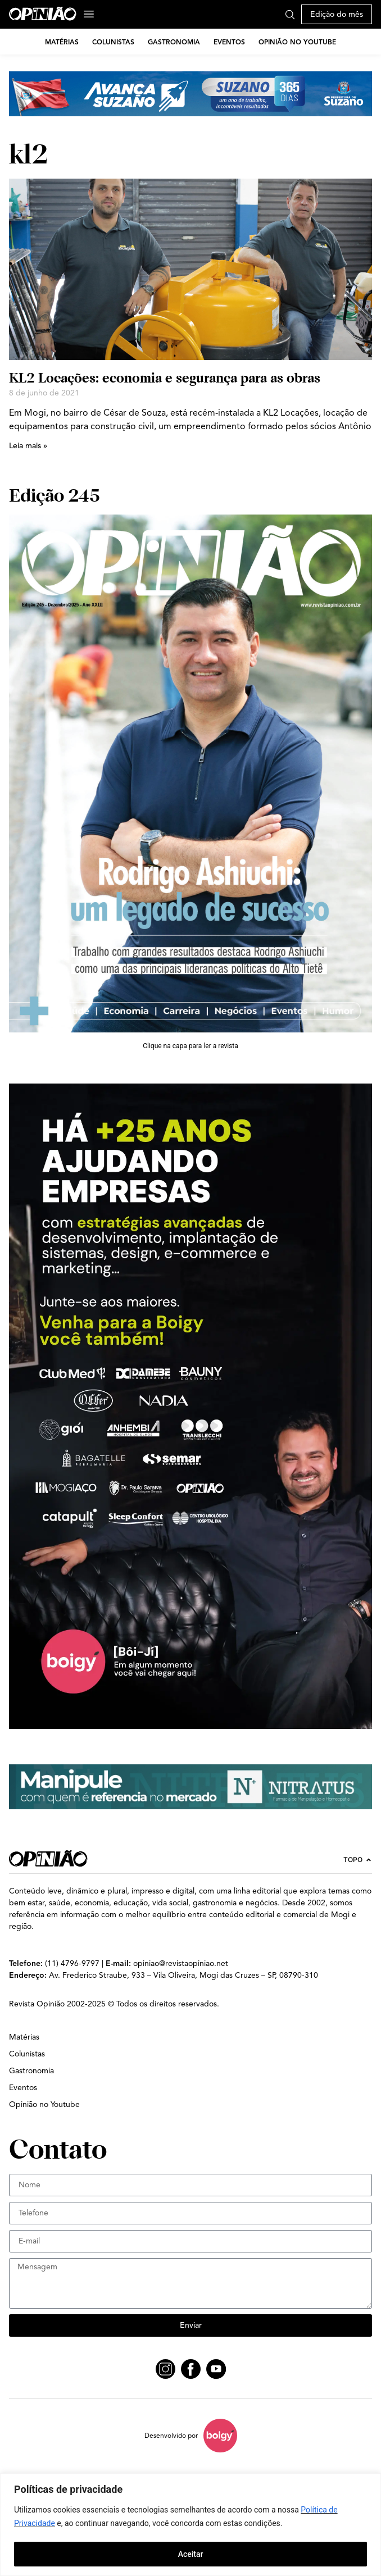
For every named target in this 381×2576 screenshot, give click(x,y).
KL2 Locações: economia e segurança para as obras (164, 377)
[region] (190, 2524)
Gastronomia (174, 42)
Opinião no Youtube (297, 42)
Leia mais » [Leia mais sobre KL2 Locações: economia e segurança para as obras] (28, 445)
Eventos (229, 42)
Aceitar (190, 2554)
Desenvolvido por (171, 2435)
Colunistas (113, 42)
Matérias (62, 42)
